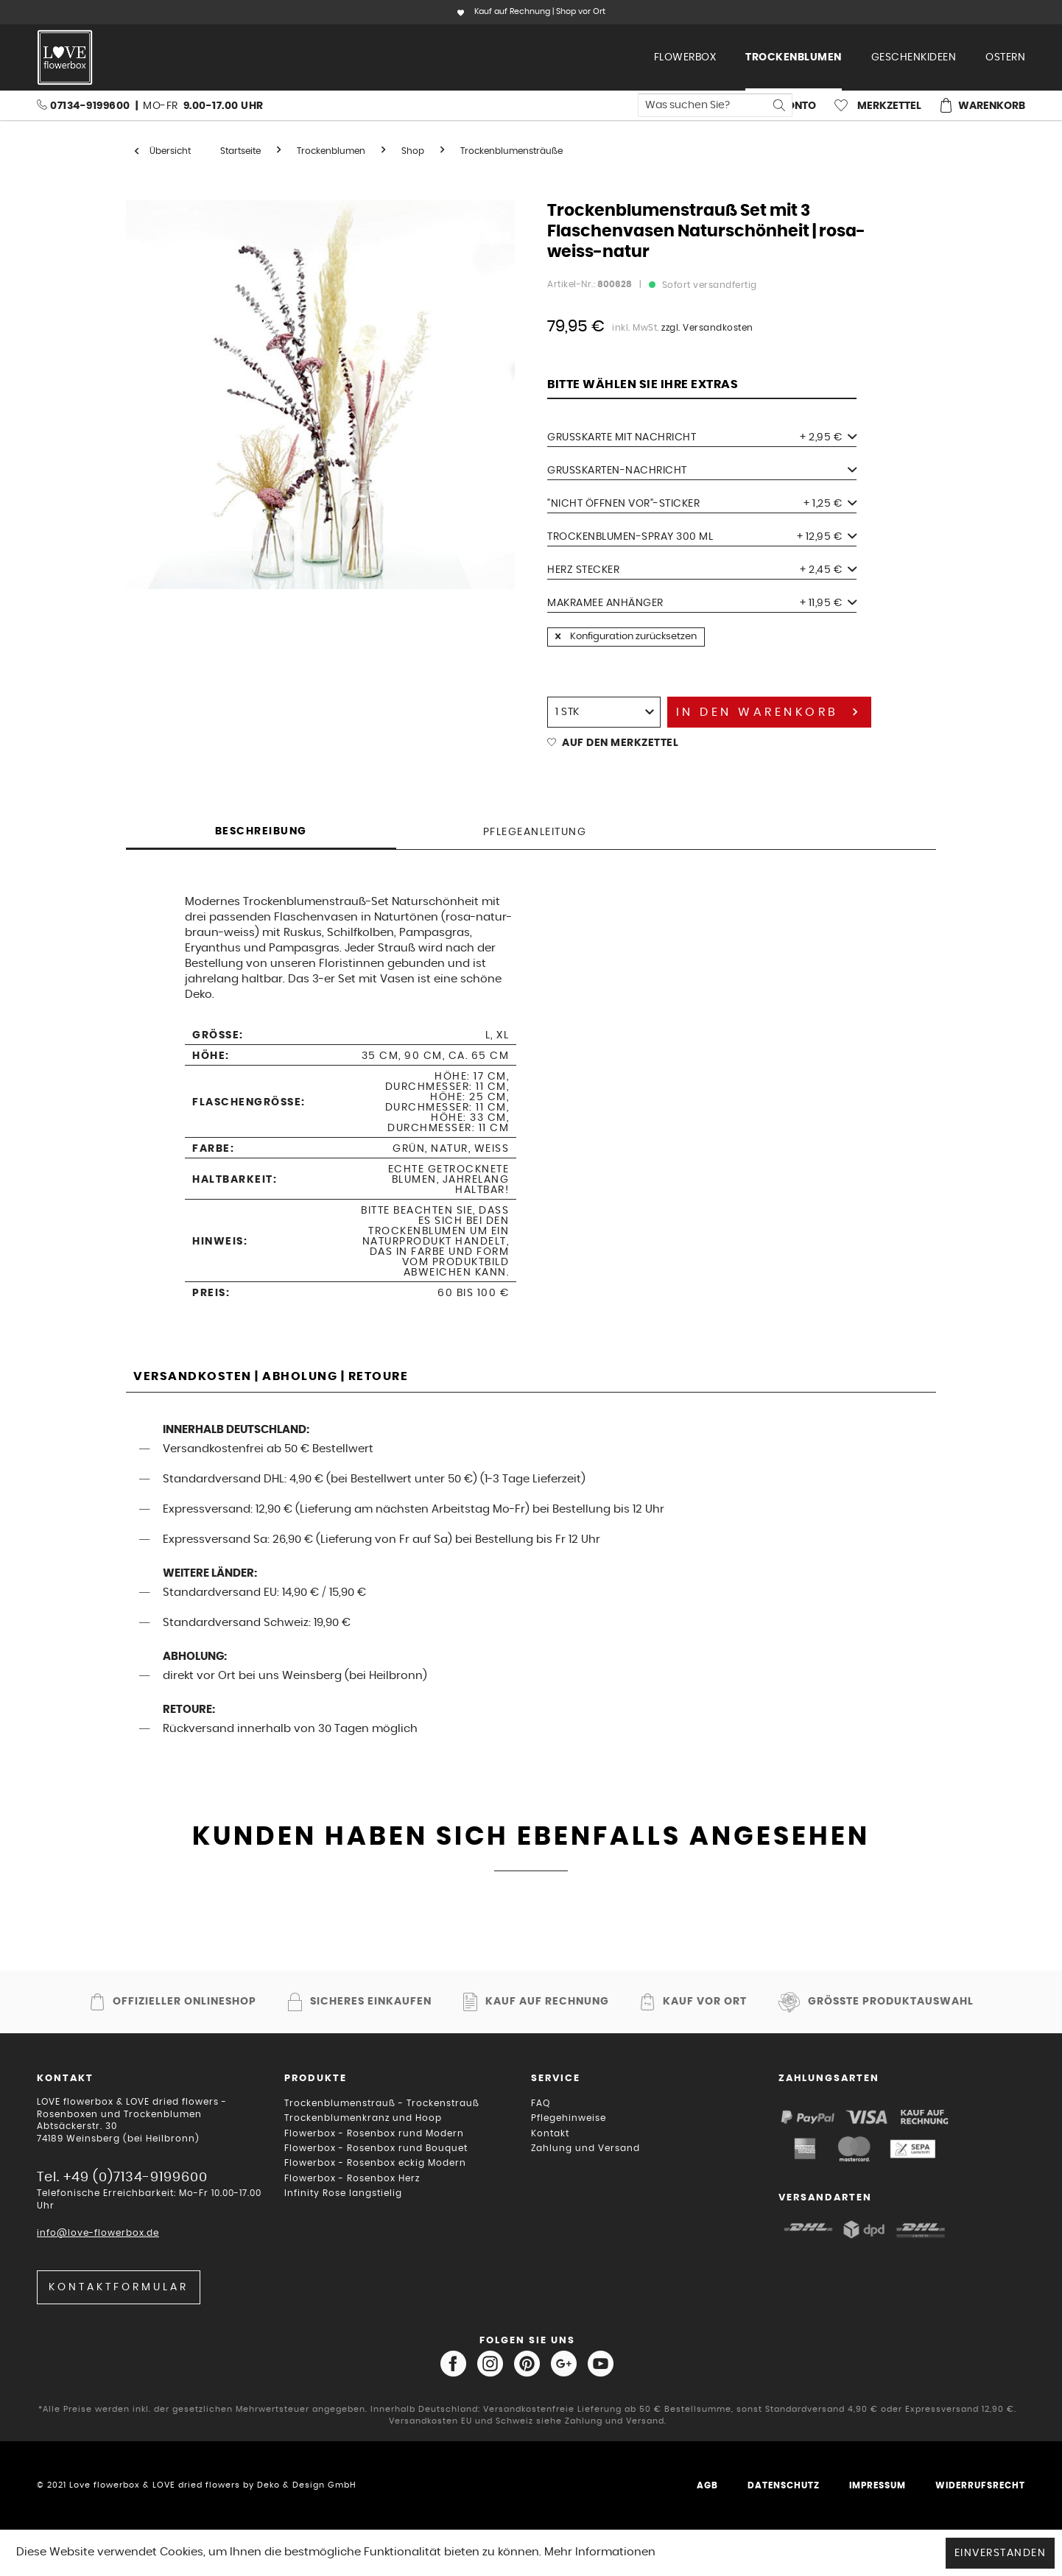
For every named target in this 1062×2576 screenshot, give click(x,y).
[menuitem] (685, 57)
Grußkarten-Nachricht (702, 470)
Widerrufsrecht (980, 2485)
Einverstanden (1000, 2553)
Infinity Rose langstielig (343, 2193)
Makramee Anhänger (702, 603)
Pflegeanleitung (535, 832)
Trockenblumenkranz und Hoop (363, 2118)
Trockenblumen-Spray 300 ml (702, 537)
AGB (707, 2485)
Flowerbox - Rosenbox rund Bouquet (376, 2148)
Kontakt (550, 2133)
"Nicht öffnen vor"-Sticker (702, 504)
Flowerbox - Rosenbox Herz (352, 2178)
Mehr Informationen (599, 2552)
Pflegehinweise (568, 2118)
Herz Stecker (702, 570)
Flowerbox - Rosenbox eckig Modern (375, 2162)
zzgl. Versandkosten (707, 327)
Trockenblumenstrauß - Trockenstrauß (381, 2103)
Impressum (877, 2485)
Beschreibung (261, 831)
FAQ (540, 2103)
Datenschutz (784, 2485)
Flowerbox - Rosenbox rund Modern (374, 2133)
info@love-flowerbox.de (98, 2232)
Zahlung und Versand (585, 2148)
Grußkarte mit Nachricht (702, 437)
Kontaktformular (119, 2287)
